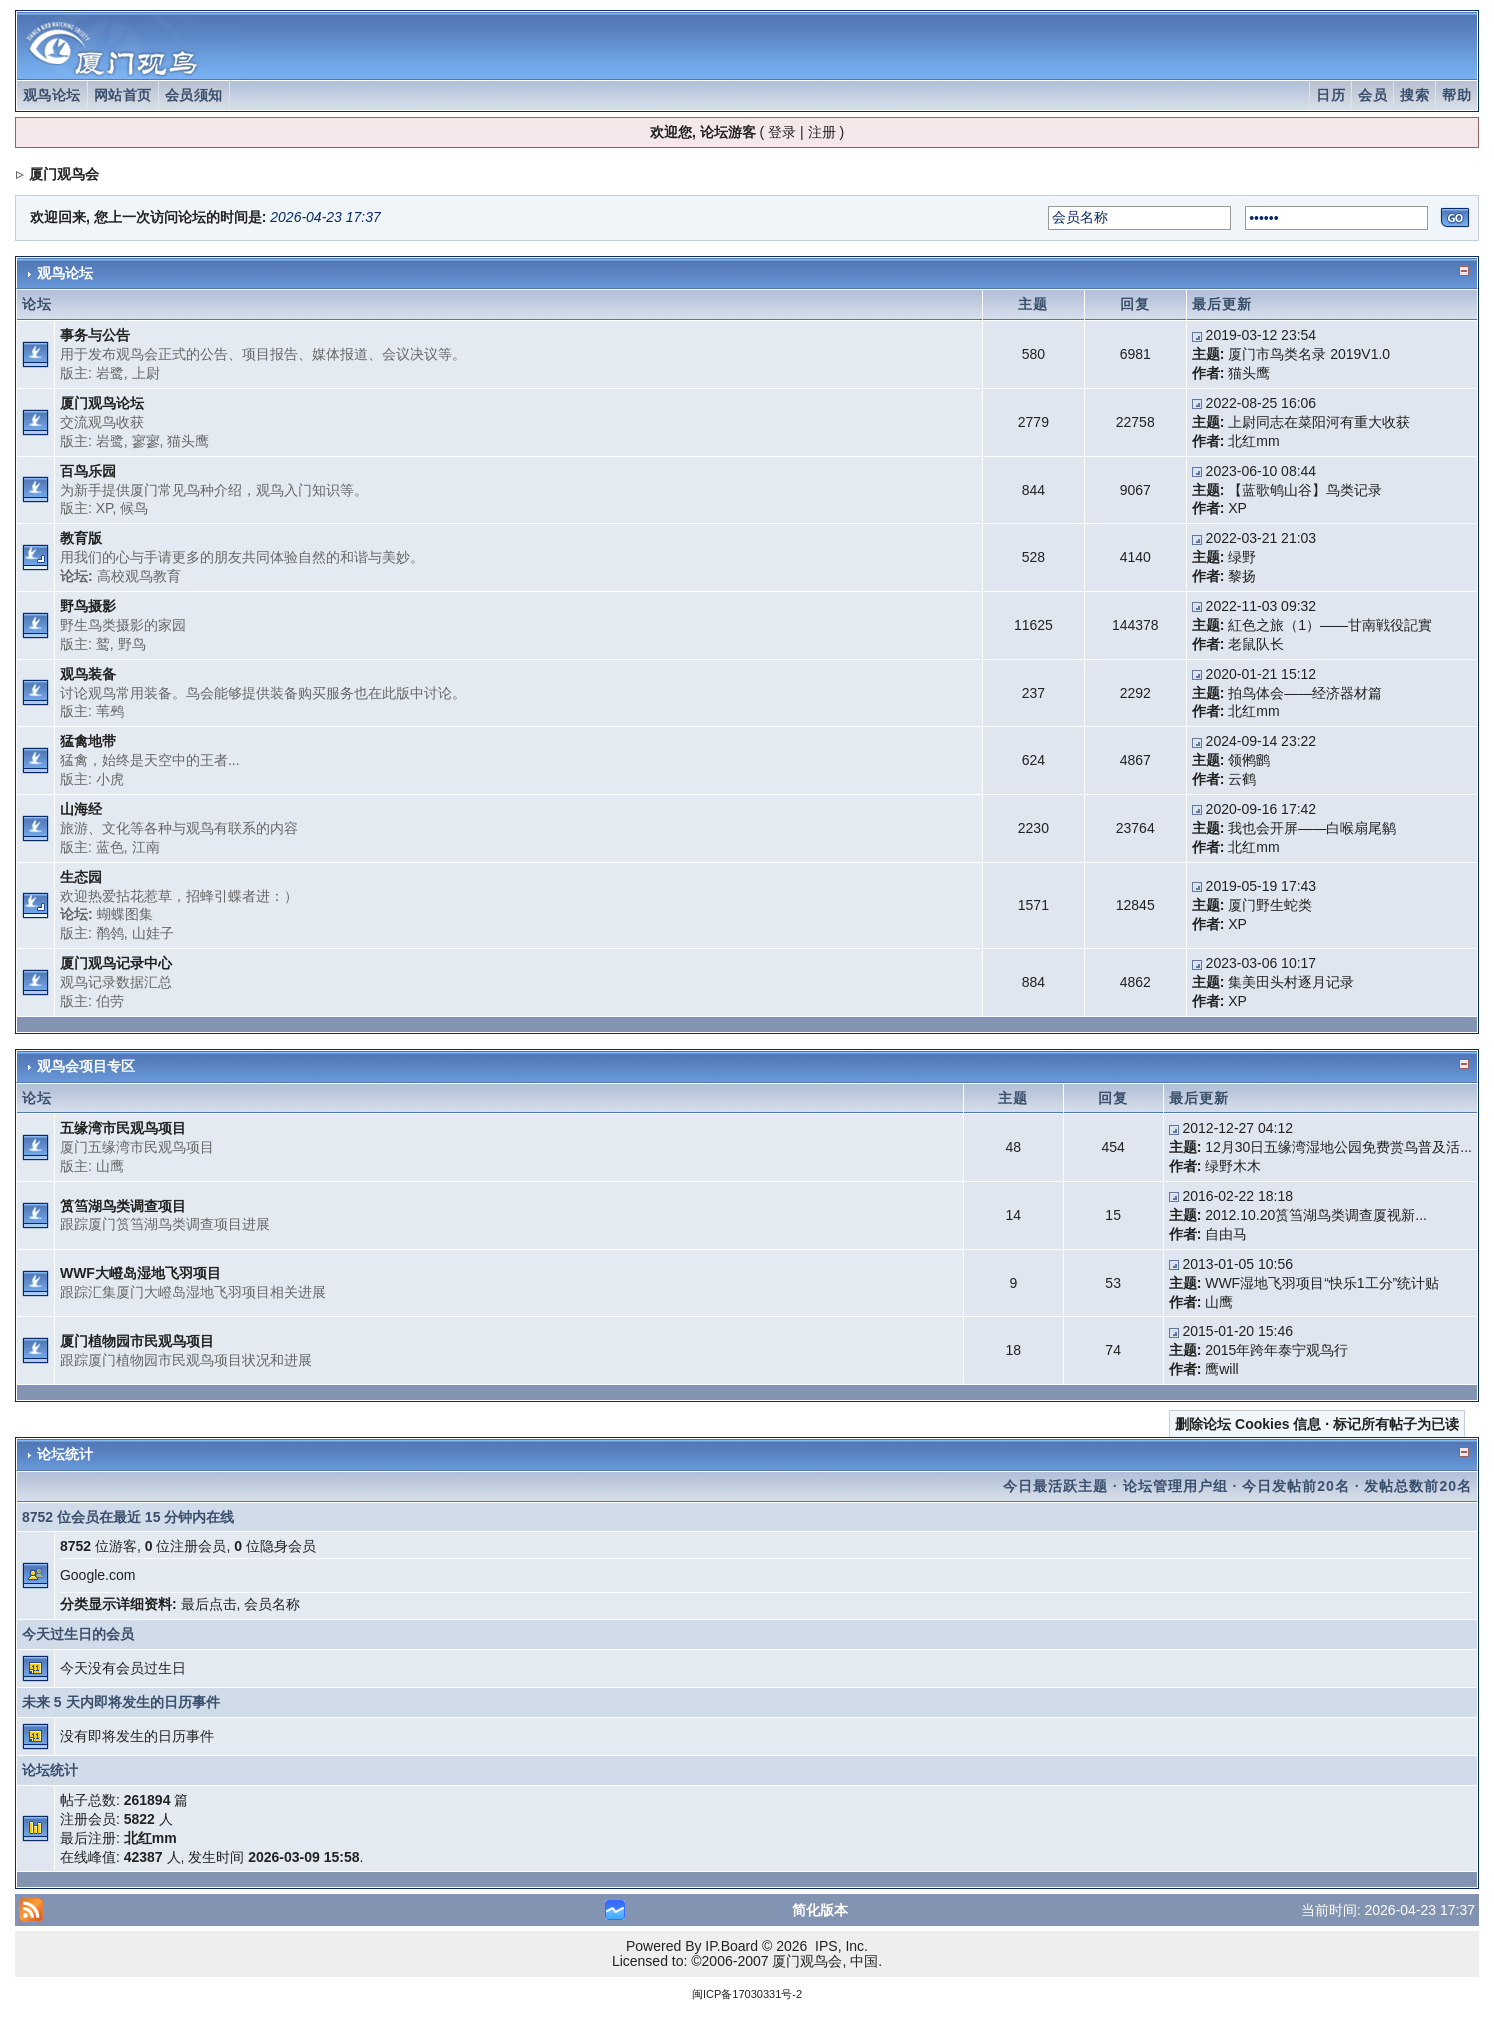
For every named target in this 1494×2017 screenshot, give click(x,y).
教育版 (81, 538)
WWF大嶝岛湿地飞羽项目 (140, 1273)
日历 (1330, 95)
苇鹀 (110, 711)
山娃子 (153, 933)
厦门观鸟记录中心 (116, 963)
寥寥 (146, 441)
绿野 (1242, 557)
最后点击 (209, 1604)
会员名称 (272, 1604)
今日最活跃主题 (1055, 1486)
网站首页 (123, 95)
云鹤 (1242, 779)
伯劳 (110, 1001)
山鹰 (110, 1166)
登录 (782, 132)
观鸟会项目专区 (86, 1066)
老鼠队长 (1256, 644)
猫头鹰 (1249, 373)
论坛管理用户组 (1175, 1486)
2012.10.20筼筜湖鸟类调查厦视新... (1316, 1215)
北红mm (1253, 441)
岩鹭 (110, 373)
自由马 (1226, 1234)
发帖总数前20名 (1418, 1486)
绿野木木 (1233, 1166)
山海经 (81, 809)
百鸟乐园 (88, 471)
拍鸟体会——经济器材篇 (1305, 693)
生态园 (81, 877)
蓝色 (110, 847)
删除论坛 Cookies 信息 (1248, 1424)
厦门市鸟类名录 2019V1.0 (1309, 354)
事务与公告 (95, 335)
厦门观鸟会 (64, 174)
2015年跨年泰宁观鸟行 (1276, 1350)
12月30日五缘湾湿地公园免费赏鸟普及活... (1338, 1147)
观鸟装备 (88, 674)
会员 (1372, 95)
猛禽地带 (88, 741)
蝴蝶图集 (125, 914)
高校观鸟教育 (139, 576)
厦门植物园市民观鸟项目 (137, 1341)
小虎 (110, 779)
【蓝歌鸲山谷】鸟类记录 (1305, 490)
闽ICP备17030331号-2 (747, 1994)
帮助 (1456, 95)
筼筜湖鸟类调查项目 (123, 1206)
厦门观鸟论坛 (102, 403)
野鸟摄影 (88, 606)
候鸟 (134, 508)
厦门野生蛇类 (1270, 905)
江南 (146, 847)
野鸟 (132, 644)
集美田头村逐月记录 (1291, 982)
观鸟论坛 (52, 95)
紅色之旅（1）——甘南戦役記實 (1330, 625)
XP (104, 508)
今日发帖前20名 (1296, 1486)
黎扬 (1242, 576)
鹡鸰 (110, 933)
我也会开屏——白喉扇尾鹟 (1312, 828)
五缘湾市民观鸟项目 (123, 1128)
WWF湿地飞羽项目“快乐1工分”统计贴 (1322, 1283)
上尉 (146, 373)
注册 (822, 132)
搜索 (1414, 95)
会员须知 (194, 95)
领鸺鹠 (1249, 760)
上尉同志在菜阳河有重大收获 (1319, 422)
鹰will (1221, 1369)
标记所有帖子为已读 (1396, 1424)
